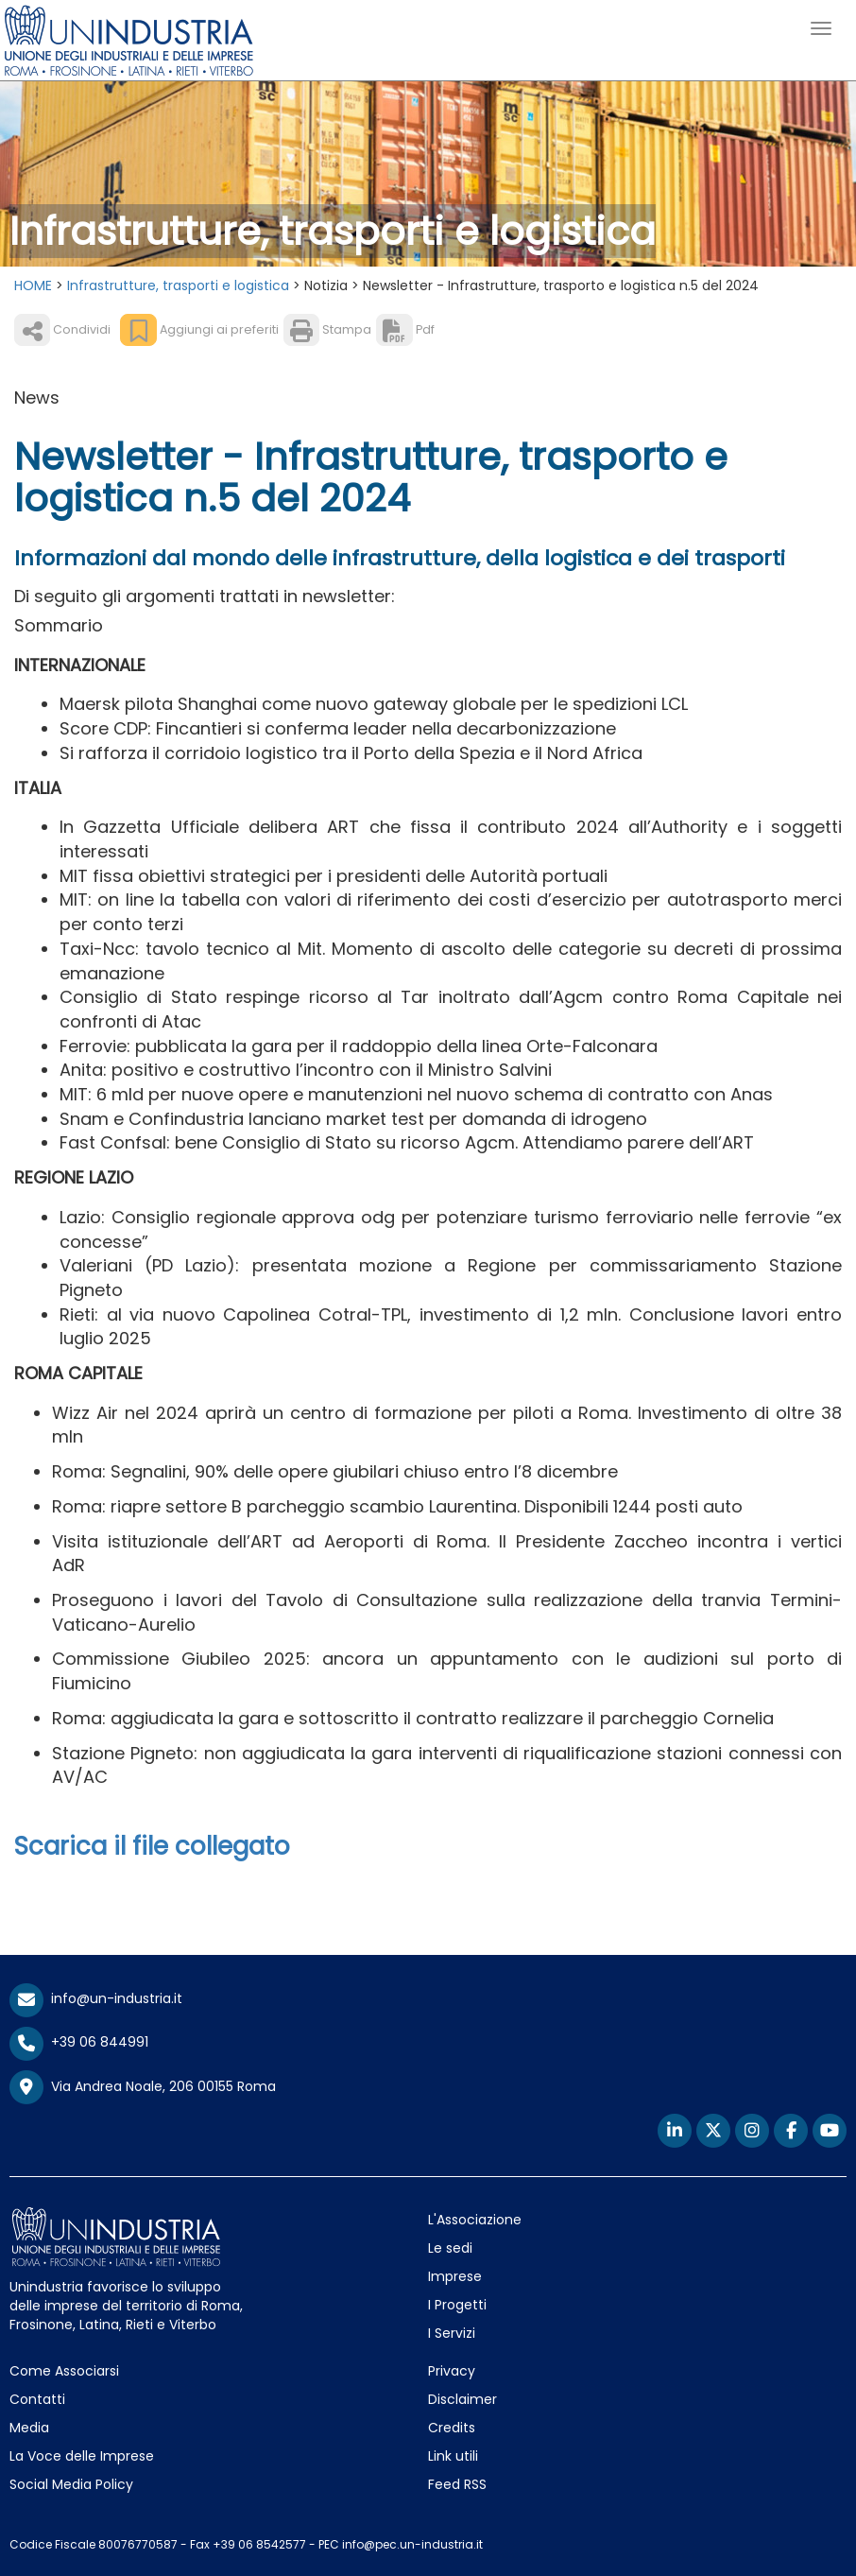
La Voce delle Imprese (81, 2455)
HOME (33, 285)
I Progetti (457, 2304)
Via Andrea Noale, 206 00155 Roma (142, 2087)
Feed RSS (457, 2484)
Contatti (37, 2399)
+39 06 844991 (78, 2041)
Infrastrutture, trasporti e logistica (178, 285)
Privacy (451, 2370)
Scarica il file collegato (152, 1846)
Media (29, 2427)
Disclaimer (462, 2399)
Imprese (455, 2276)
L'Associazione (475, 2219)
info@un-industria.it (95, 1998)
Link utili (453, 2455)
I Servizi (451, 2333)
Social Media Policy (71, 2484)
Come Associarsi (64, 2370)
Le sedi (450, 2248)
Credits (451, 2427)
